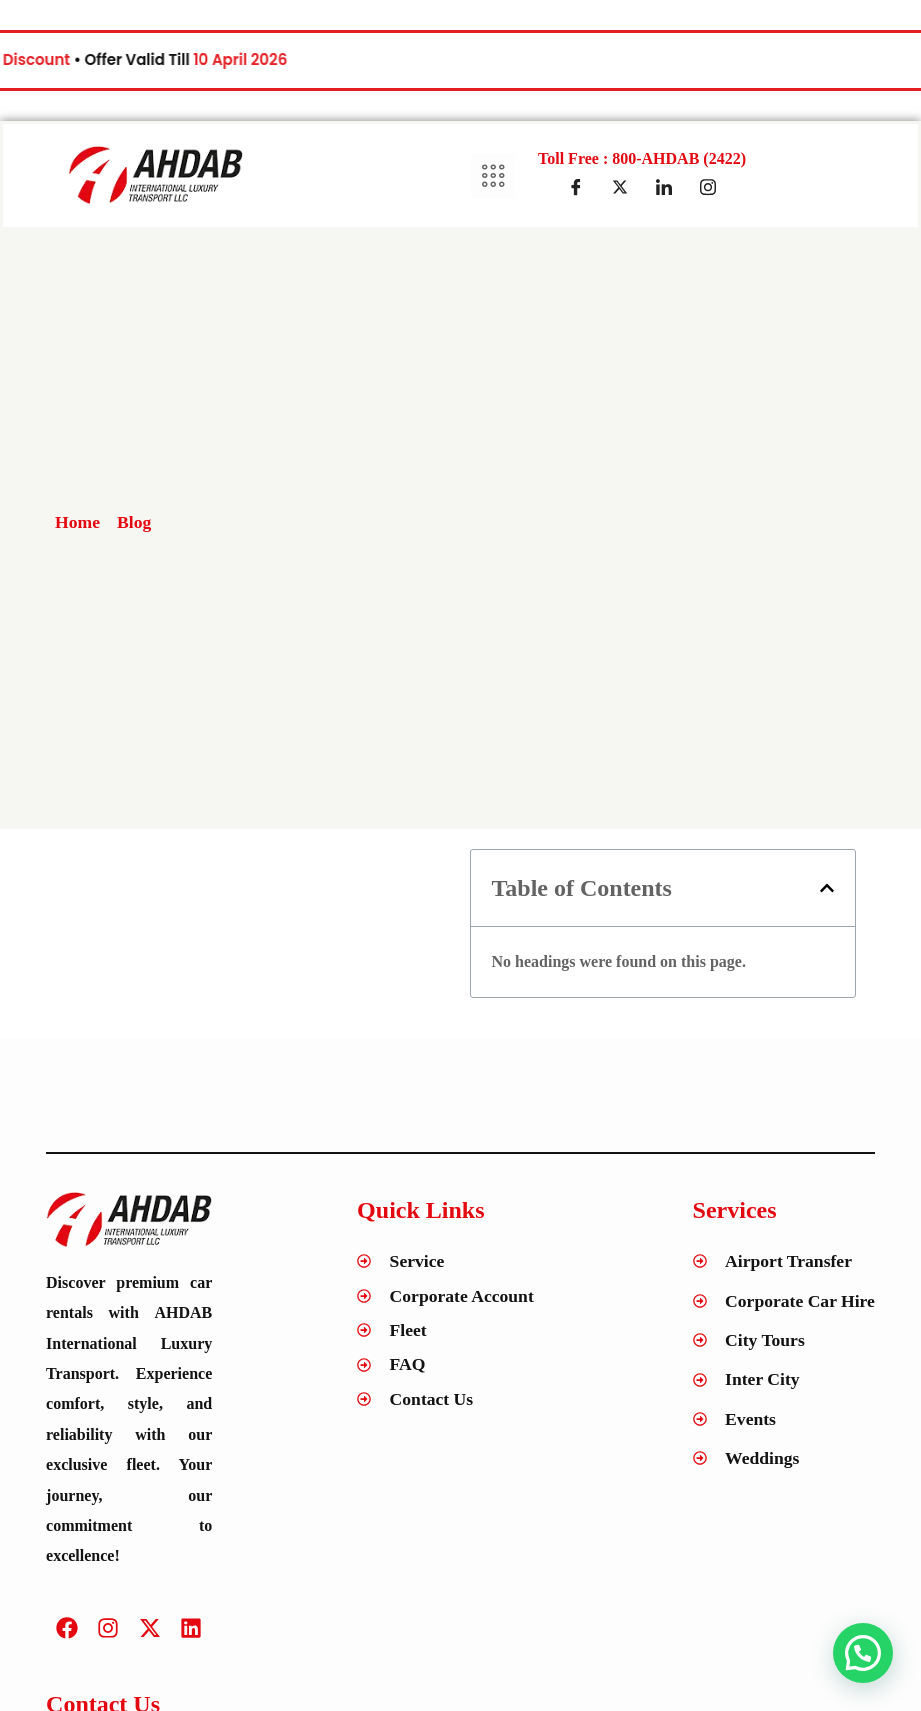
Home (77, 522)
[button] (827, 888)
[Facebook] (576, 187)
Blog (134, 522)
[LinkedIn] (664, 187)
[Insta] (708, 187)
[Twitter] (620, 187)
